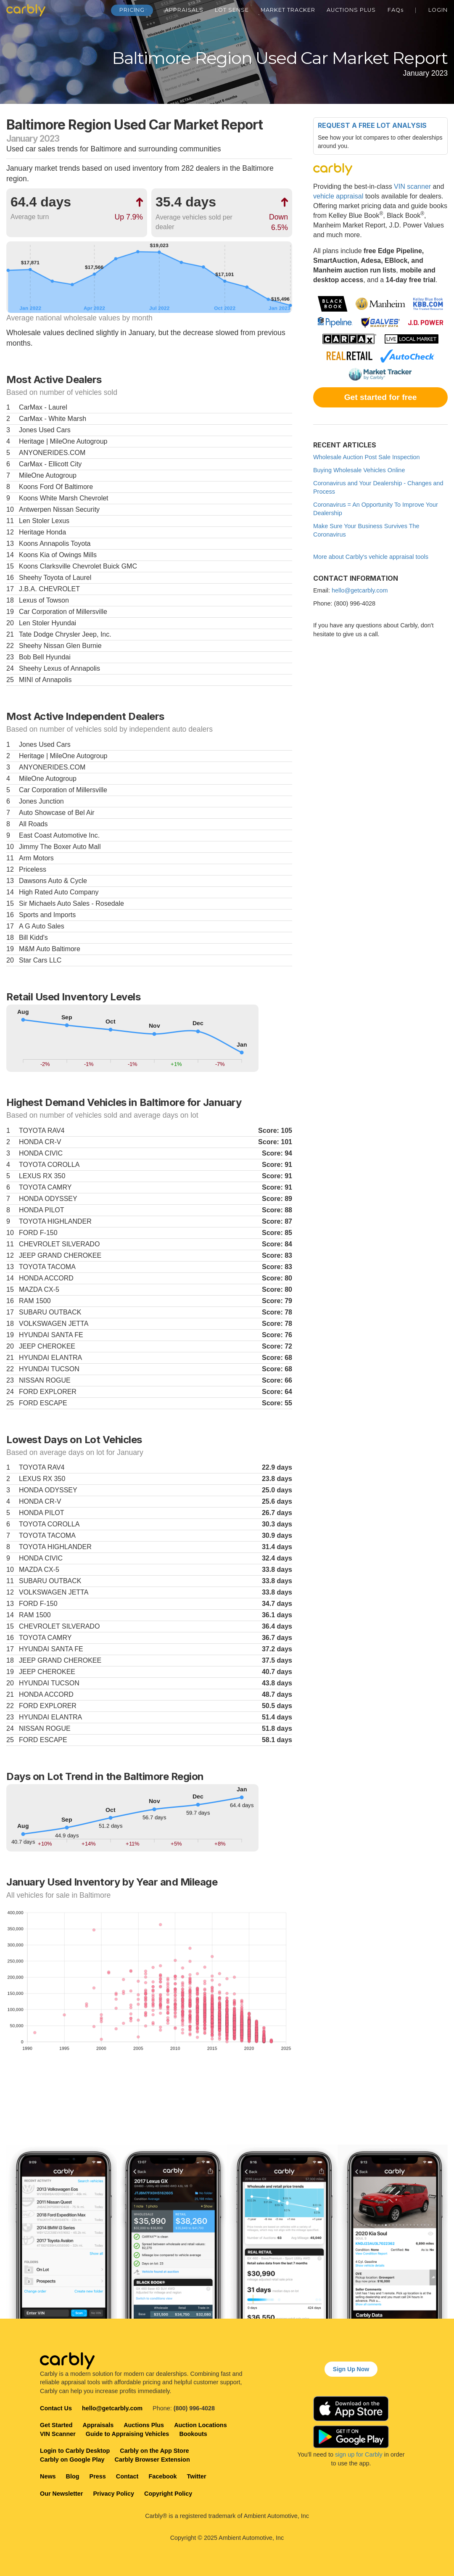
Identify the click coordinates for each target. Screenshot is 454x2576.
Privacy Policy (113, 2493)
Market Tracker (288, 10)
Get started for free (380, 397)
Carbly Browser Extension (152, 2459)
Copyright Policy (168, 2493)
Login (438, 10)
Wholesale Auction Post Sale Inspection (366, 457)
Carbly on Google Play (72, 2459)
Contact (127, 2476)
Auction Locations (200, 2425)
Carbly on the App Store (154, 2450)
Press (98, 2476)
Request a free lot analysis (372, 125)
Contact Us (56, 2408)
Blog (72, 2476)
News (48, 2476)
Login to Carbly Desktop (75, 2450)
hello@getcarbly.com (360, 590)
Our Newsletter (61, 2493)
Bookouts (193, 2434)
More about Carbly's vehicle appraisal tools (370, 556)
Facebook (162, 2476)
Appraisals (184, 10)
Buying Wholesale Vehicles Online (359, 470)
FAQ (396, 10)
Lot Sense (232, 10)
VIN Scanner (58, 2434)
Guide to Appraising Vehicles (127, 2434)
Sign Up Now (351, 2369)
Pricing (132, 10)
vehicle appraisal (338, 196)
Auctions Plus (351, 10)
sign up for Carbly (359, 2454)
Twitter (196, 2476)
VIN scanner (412, 186)
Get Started (56, 2425)
